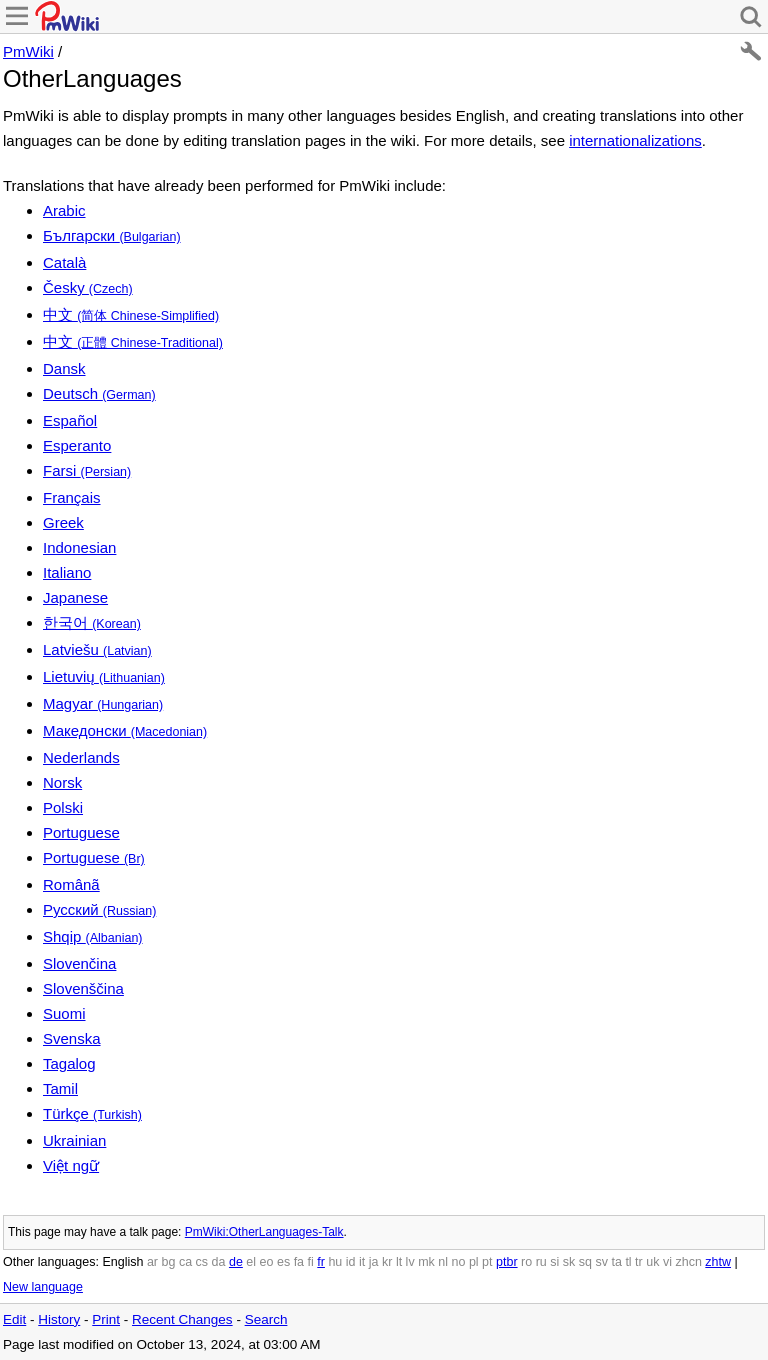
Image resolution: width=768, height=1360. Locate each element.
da (219, 1262)
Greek (63, 522)
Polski (63, 807)
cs (202, 1262)
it (362, 1262)
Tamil (60, 1088)
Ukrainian (74, 1140)
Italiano (67, 572)
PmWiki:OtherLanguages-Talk (264, 1232)
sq (585, 1262)
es (283, 1262)
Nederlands (81, 757)
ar (152, 1262)
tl (628, 1262)
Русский (99, 909)
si (554, 1262)
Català (64, 262)
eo (267, 1262)
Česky (88, 287)
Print (106, 1319)
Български (112, 235)
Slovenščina (83, 988)
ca (185, 1262)
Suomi (64, 1013)
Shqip (93, 936)
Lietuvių (104, 676)
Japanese (75, 597)
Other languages (49, 1262)
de (236, 1262)
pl (474, 1262)
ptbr (507, 1262)
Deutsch (99, 393)
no (459, 1262)
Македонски (125, 730)
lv (410, 1262)
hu (335, 1262)
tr (639, 1262)
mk (426, 1262)
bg (168, 1262)
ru (541, 1262)
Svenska (72, 1038)
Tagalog (69, 1063)
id (351, 1262)
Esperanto (77, 445)
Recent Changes (182, 1319)
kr (387, 1262)
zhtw (718, 1262)
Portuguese (81, 832)
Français (72, 497)
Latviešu (97, 649)
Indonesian (79, 547)
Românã (71, 884)
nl (443, 1262)
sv (601, 1262)
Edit (14, 1319)
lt (399, 1262)
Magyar (103, 703)
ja (374, 1262)
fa (299, 1262)
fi (311, 1262)
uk (652, 1262)
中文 (131, 314)
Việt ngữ (71, 1165)
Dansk (64, 368)
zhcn (688, 1262)
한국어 (92, 622)
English (122, 1262)
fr (321, 1262)
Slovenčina (79, 963)
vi (667, 1262)
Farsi (87, 470)
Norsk (62, 782)
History (59, 1319)
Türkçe (92, 1113)
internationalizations (635, 140)
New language (43, 1287)
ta (616, 1262)
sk (569, 1262)
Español (70, 420)
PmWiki (28, 51)
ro (526, 1262)
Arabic (64, 210)
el (251, 1262)
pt (487, 1262)
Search (266, 1319)
